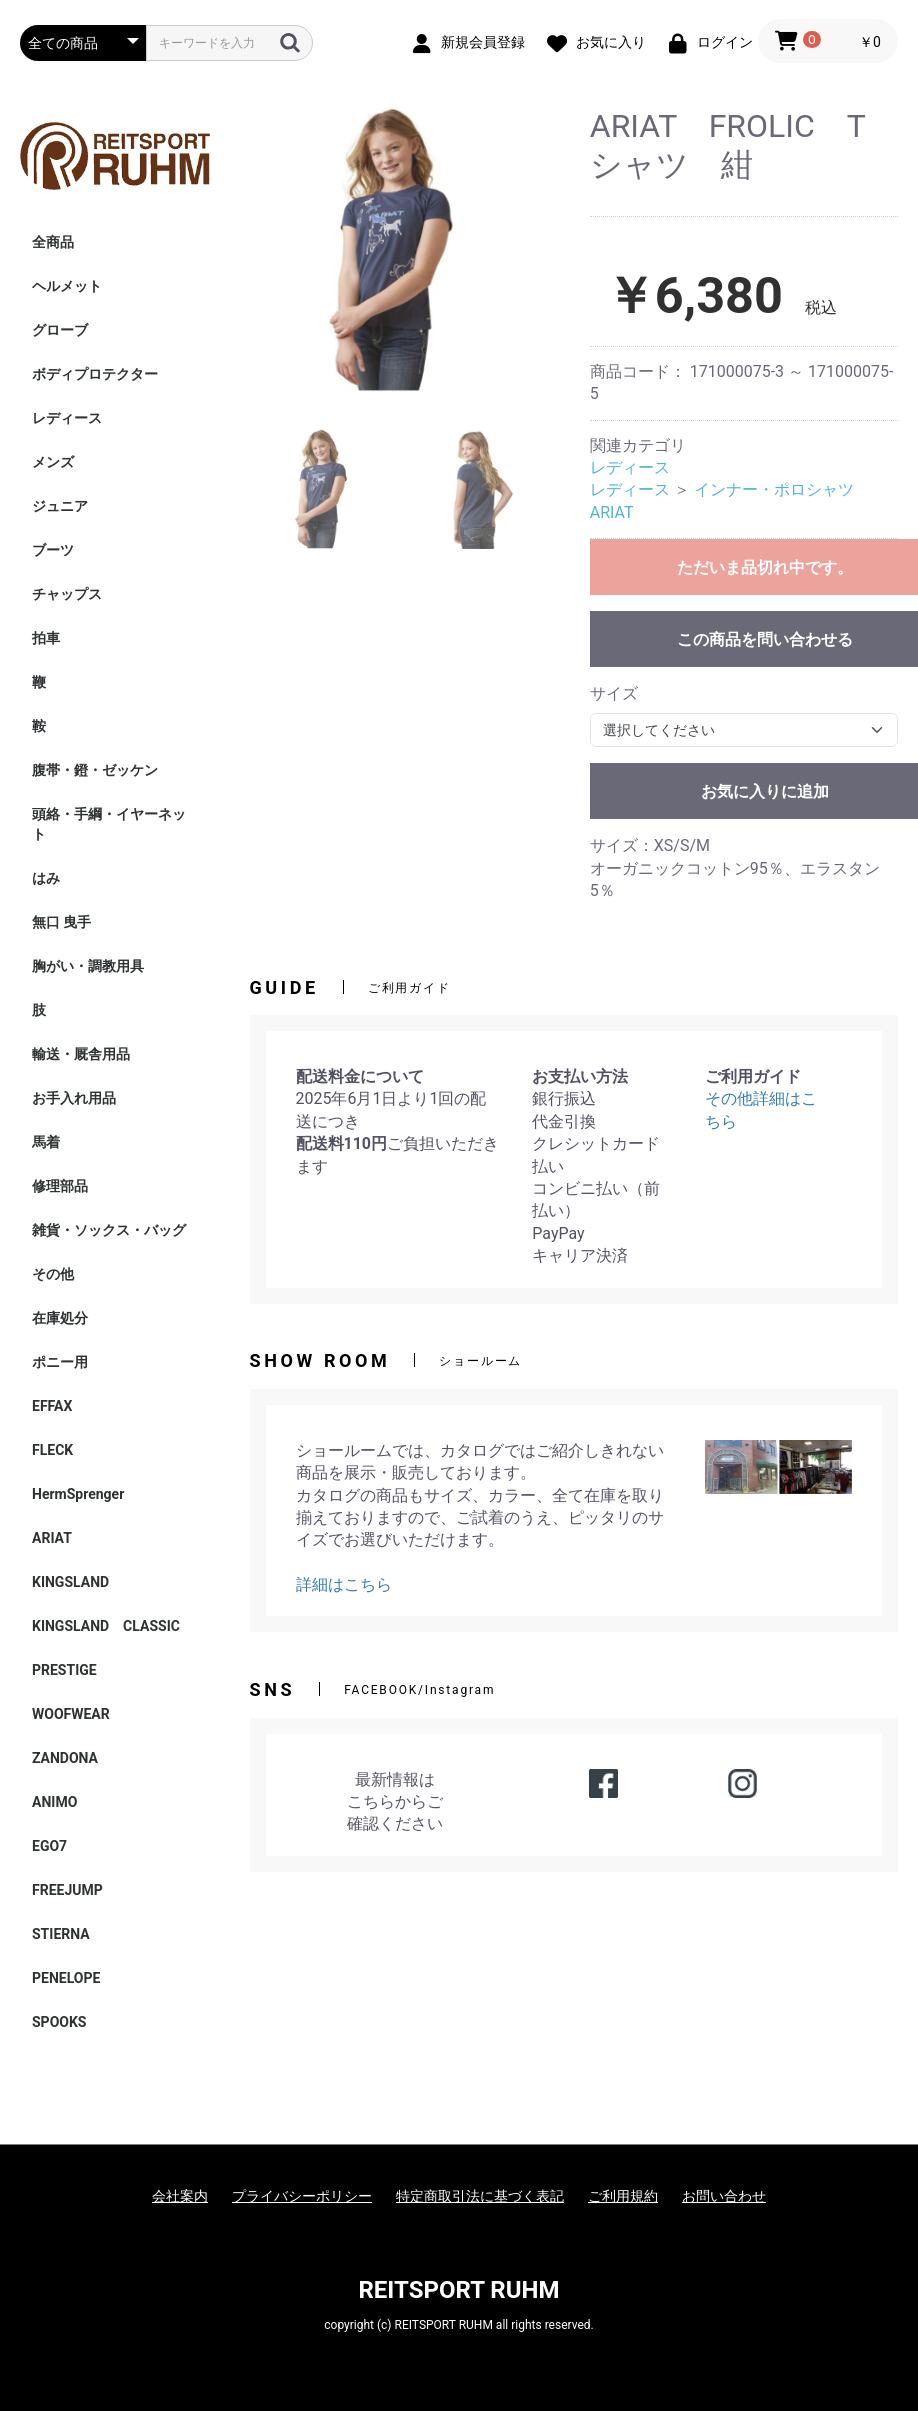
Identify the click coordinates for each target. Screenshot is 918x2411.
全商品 (53, 242)
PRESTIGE (64, 1670)
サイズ (614, 693)
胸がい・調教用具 (88, 966)
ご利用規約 (623, 2196)
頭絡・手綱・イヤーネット (109, 824)
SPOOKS (59, 2022)
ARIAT (52, 1538)
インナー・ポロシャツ (774, 489)
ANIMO (54, 1802)
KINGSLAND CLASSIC (106, 1626)
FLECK (52, 1450)
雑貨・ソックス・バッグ (109, 1230)
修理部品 (60, 1186)
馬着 (46, 1142)
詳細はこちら (344, 1584)
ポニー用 (60, 1362)
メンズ (53, 462)
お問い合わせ (724, 2196)
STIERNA (61, 1934)
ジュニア (60, 506)
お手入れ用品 (74, 1098)
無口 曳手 (61, 922)
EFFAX (52, 1406)
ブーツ (53, 550)
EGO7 (49, 1846)
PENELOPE (66, 1978)
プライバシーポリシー (302, 2196)
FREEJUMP (67, 1890)
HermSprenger (78, 1494)
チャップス (67, 594)
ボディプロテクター (95, 374)
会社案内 (180, 2196)
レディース (67, 418)
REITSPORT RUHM (458, 2290)
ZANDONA (65, 1758)
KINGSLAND (70, 1582)
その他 (53, 1274)
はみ (46, 878)
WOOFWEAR (71, 1714)
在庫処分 (60, 1318)
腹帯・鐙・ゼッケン (95, 770)
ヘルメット (67, 286)
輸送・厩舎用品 (81, 1054)
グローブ (60, 330)
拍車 (46, 638)
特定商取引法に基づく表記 (480, 2196)
